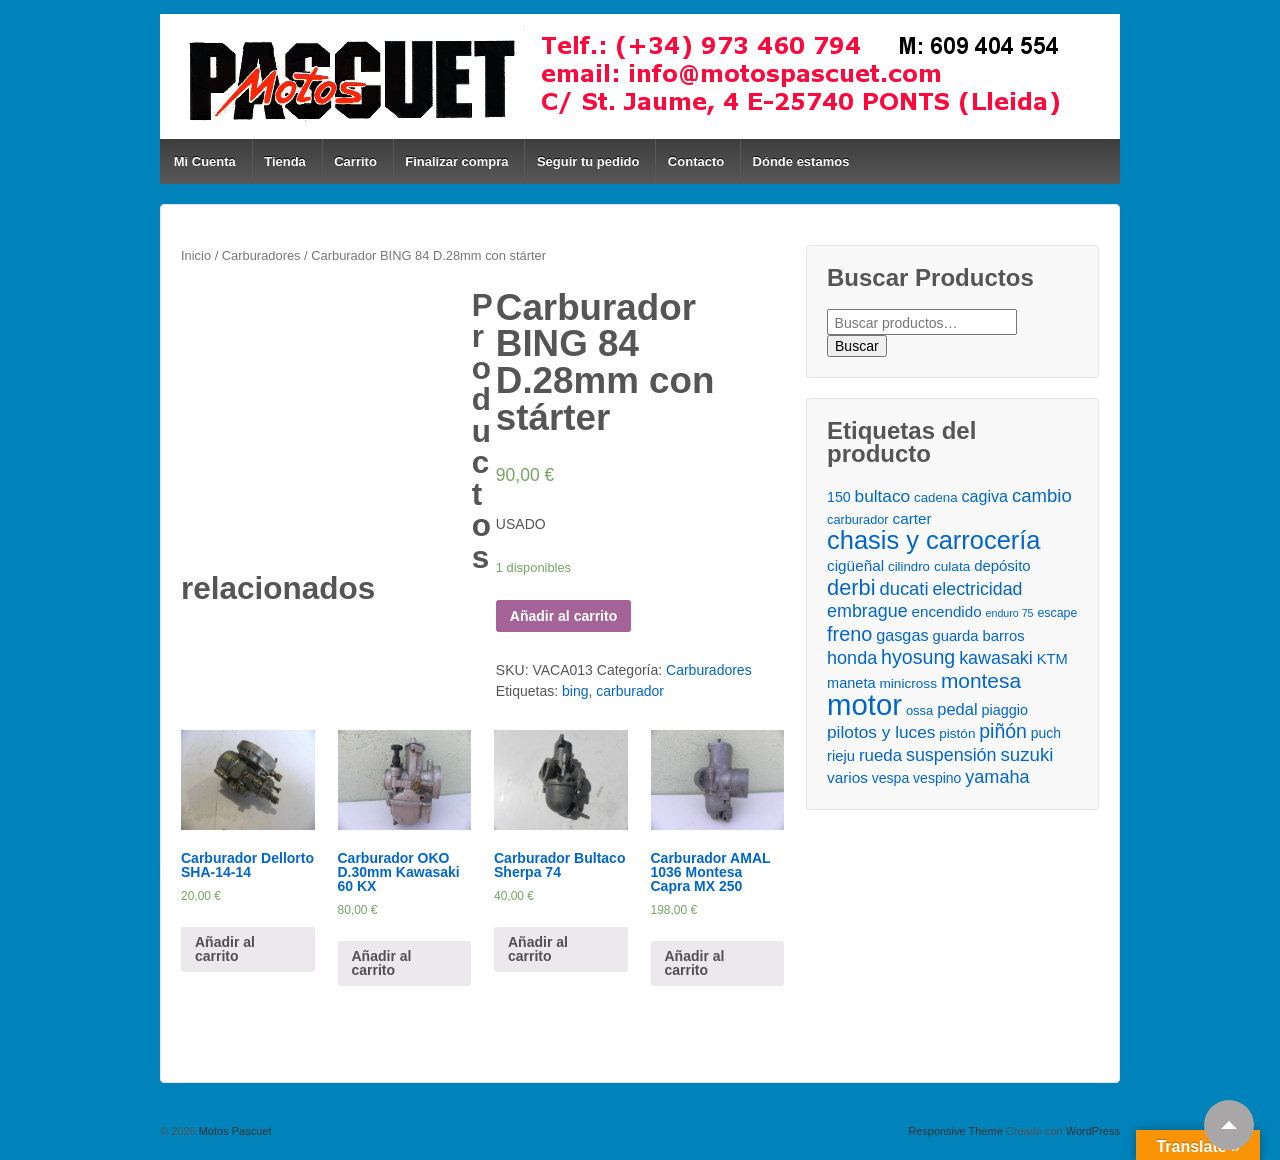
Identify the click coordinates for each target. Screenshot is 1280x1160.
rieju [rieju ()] (841, 756)
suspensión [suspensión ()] (951, 755)
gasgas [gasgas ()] (902, 635)
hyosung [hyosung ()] (918, 657)
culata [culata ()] (952, 566)
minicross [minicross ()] (908, 683)
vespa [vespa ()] (890, 778)
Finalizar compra (456, 161)
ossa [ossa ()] (919, 710)
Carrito (355, 161)
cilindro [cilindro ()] (909, 566)
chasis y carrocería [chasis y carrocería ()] (933, 540)
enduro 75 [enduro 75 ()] (1010, 613)
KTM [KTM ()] (1052, 659)
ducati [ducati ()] (903, 588)
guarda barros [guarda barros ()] (978, 636)
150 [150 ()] (839, 497)
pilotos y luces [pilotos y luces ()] (881, 732)
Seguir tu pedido (588, 161)
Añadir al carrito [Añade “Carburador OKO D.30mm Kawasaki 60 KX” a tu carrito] (382, 963)
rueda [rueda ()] (880, 755)
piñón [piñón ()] (1003, 731)
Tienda (285, 161)
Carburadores (261, 255)
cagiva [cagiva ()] (984, 496)
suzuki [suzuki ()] (1026, 754)
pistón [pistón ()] (957, 733)
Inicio (196, 255)
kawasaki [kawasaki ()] (996, 658)
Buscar (857, 346)
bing (575, 691)
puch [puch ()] (1046, 733)
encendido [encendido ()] (947, 611)
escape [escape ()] (1057, 613)
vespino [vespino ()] (937, 778)
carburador (630, 691)
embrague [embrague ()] (867, 611)
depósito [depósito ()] (1002, 565)
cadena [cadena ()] (935, 497)
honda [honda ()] (852, 658)
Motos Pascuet (234, 1131)
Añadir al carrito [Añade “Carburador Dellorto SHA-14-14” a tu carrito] (225, 949)
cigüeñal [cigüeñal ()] (855, 565)
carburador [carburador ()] (858, 519)
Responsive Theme (955, 1131)
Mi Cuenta (205, 161)
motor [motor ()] (864, 704)
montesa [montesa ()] (981, 680)
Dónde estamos (801, 161)
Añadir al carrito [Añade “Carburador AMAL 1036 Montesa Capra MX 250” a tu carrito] (695, 963)
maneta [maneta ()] (851, 683)
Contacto (696, 161)
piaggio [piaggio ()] (1005, 710)
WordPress (1093, 1131)
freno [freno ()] (849, 634)
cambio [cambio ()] (1042, 495)
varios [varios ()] (847, 777)
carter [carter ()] (912, 518)
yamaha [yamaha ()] (997, 777)
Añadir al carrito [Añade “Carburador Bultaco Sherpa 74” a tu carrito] (538, 949)
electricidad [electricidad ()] (977, 589)
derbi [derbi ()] (851, 587)
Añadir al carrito (563, 616)
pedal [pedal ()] (957, 709)
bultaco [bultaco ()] (883, 496)
